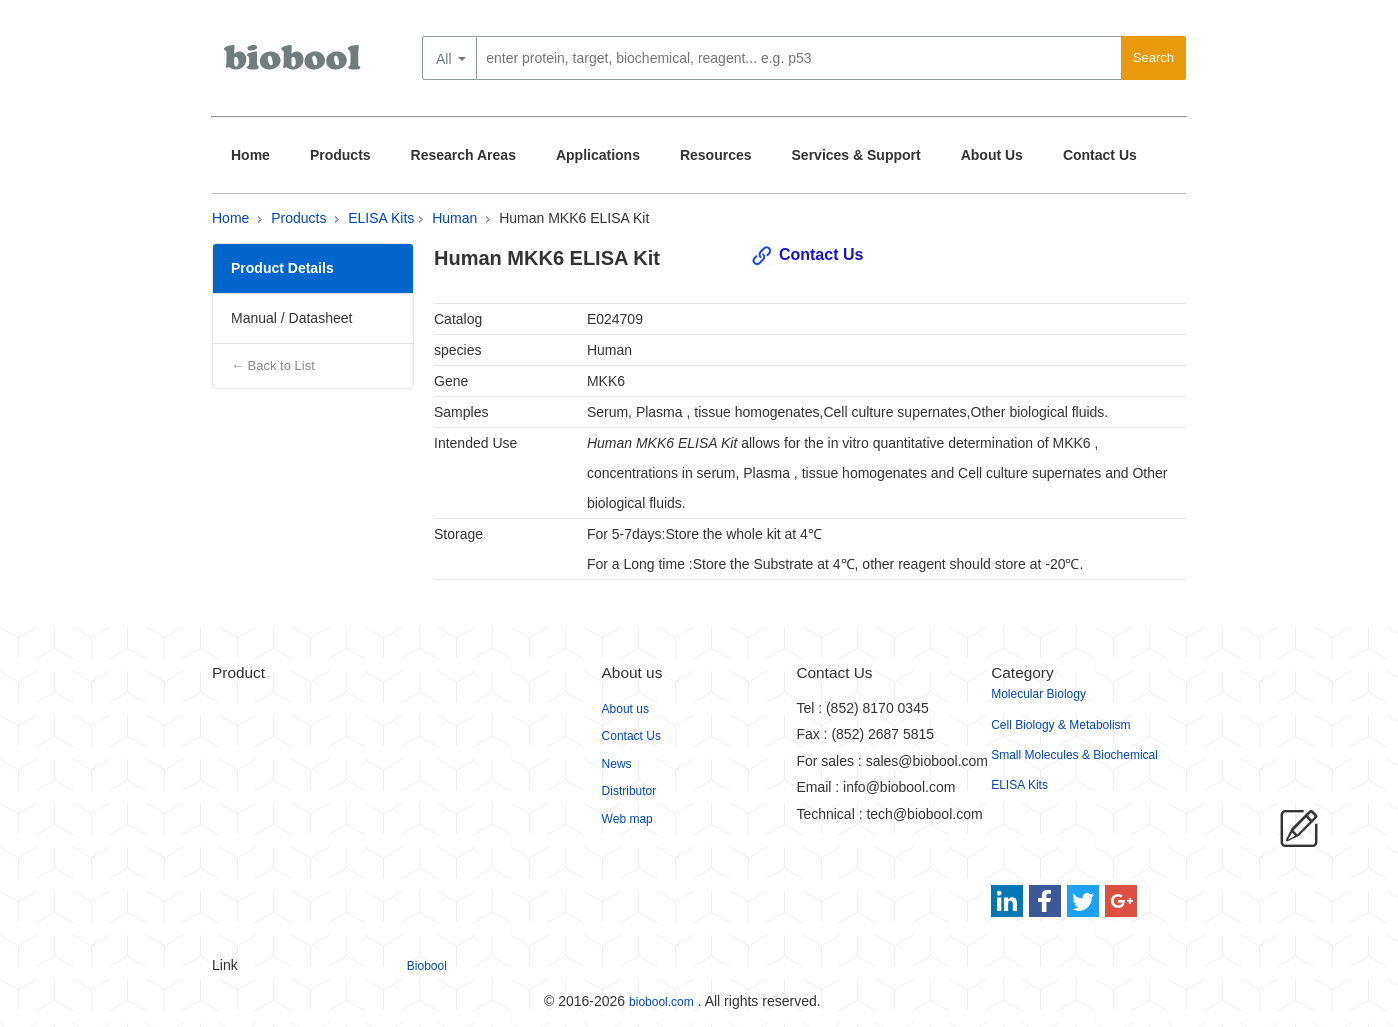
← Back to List (273, 365)
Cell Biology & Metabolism (1060, 725)
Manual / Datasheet (291, 318)
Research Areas (463, 155)
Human (454, 218)
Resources (716, 155)
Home (250, 155)
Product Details (282, 268)
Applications (598, 155)
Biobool (427, 966)
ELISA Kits (381, 218)
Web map (627, 819)
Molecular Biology (1038, 694)
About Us (992, 155)
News (617, 764)
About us (625, 709)
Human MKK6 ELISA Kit (574, 218)
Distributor (629, 791)
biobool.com (661, 1002)
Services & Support (856, 155)
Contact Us (1100, 155)
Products (340, 155)
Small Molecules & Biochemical (1074, 755)
